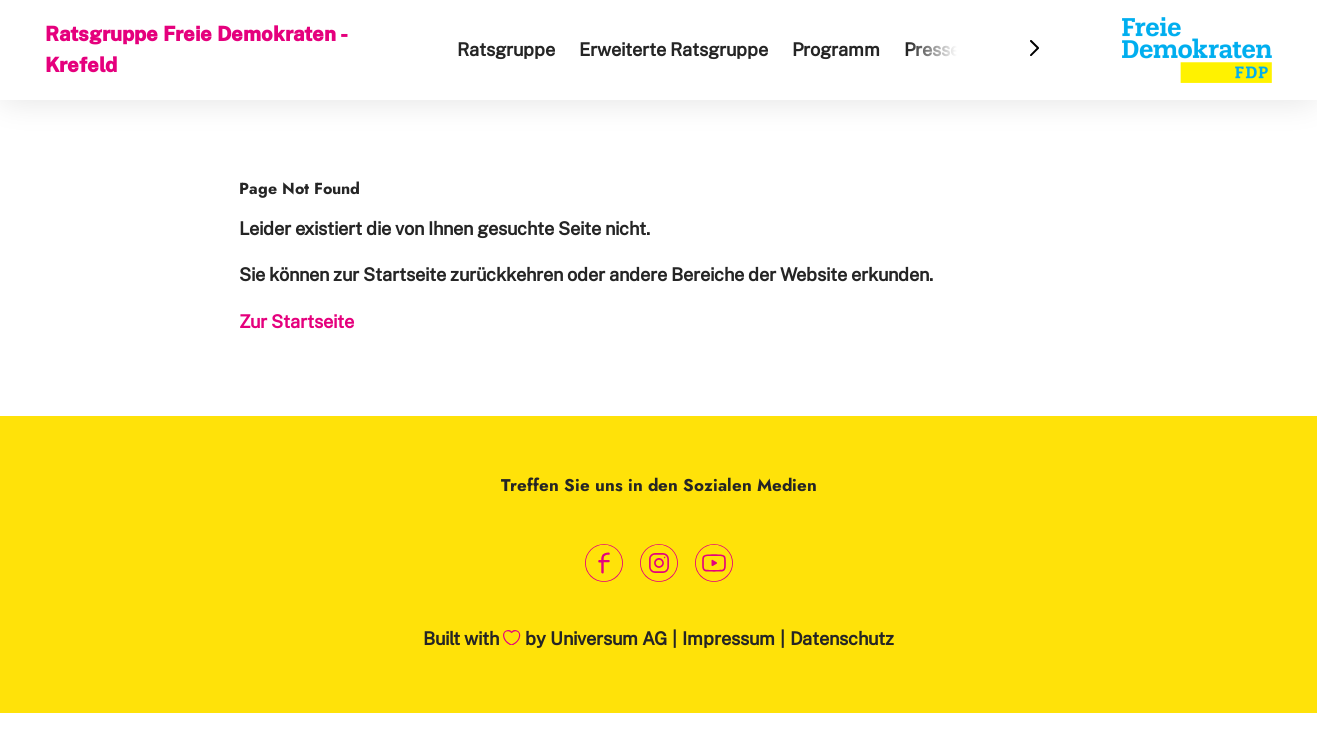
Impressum (728, 638)
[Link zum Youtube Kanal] (713, 562)
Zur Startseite (296, 321)
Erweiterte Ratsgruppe (673, 49)
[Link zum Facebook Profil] (603, 562)
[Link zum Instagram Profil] (658, 562)
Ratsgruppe (506, 49)
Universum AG (608, 638)
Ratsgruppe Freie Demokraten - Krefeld (195, 49)
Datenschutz (842, 638)
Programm (836, 49)
